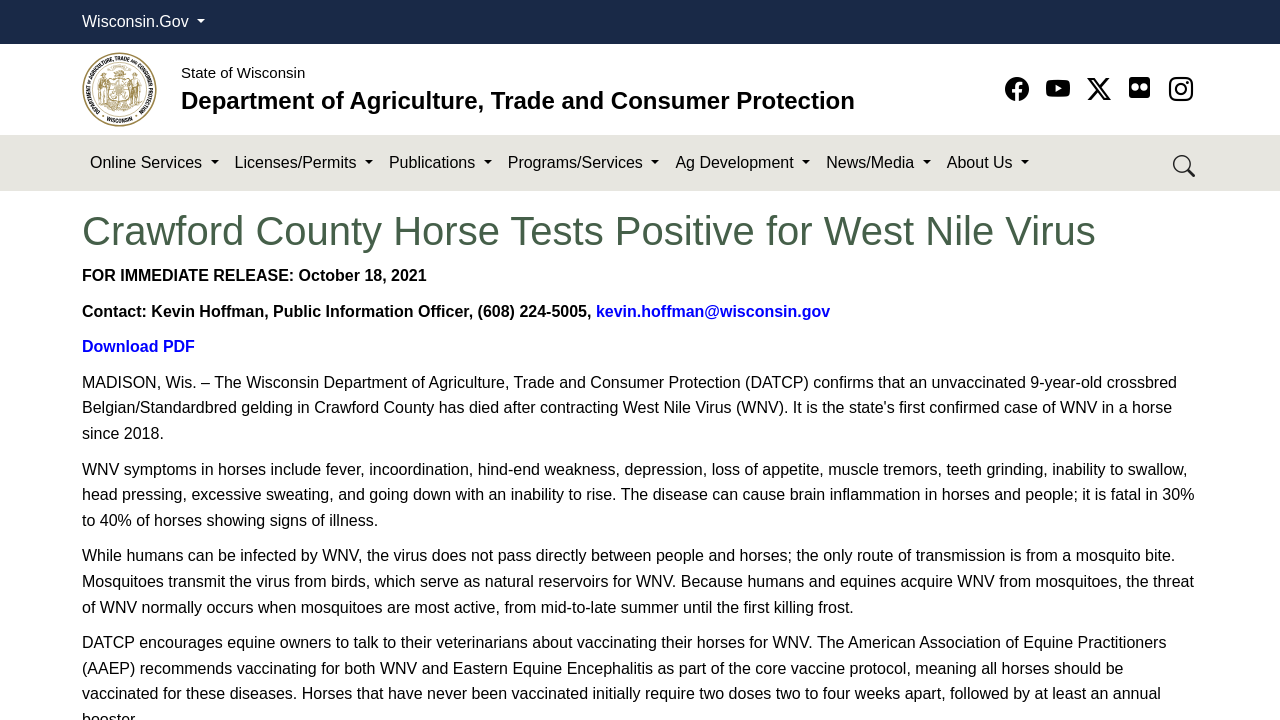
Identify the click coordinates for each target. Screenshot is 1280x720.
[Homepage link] (119, 88)
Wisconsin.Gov (137, 21)
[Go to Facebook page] (1020, 89)
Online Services (148, 162)
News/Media (872, 162)
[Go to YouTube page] (1061, 89)
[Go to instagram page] (1181, 89)
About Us (982, 162)
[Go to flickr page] (1139, 87)
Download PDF (138, 346)
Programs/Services (578, 162)
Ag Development (736, 162)
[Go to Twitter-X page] (1102, 89)
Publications (434, 162)
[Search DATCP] (1185, 163)
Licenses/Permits (298, 162)
